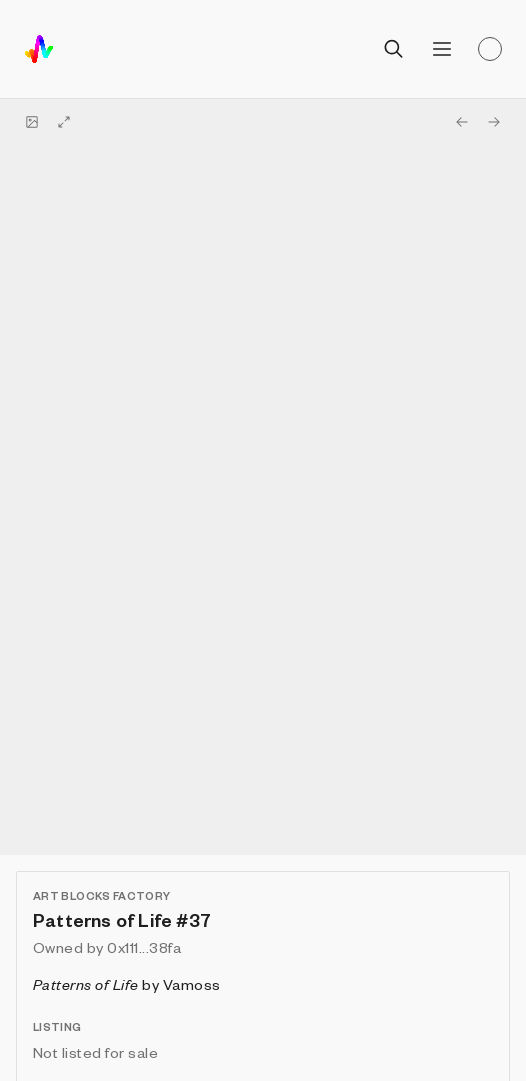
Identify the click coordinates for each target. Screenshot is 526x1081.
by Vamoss (127, 984)
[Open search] (394, 49)
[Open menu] (442, 49)
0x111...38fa (144, 947)
